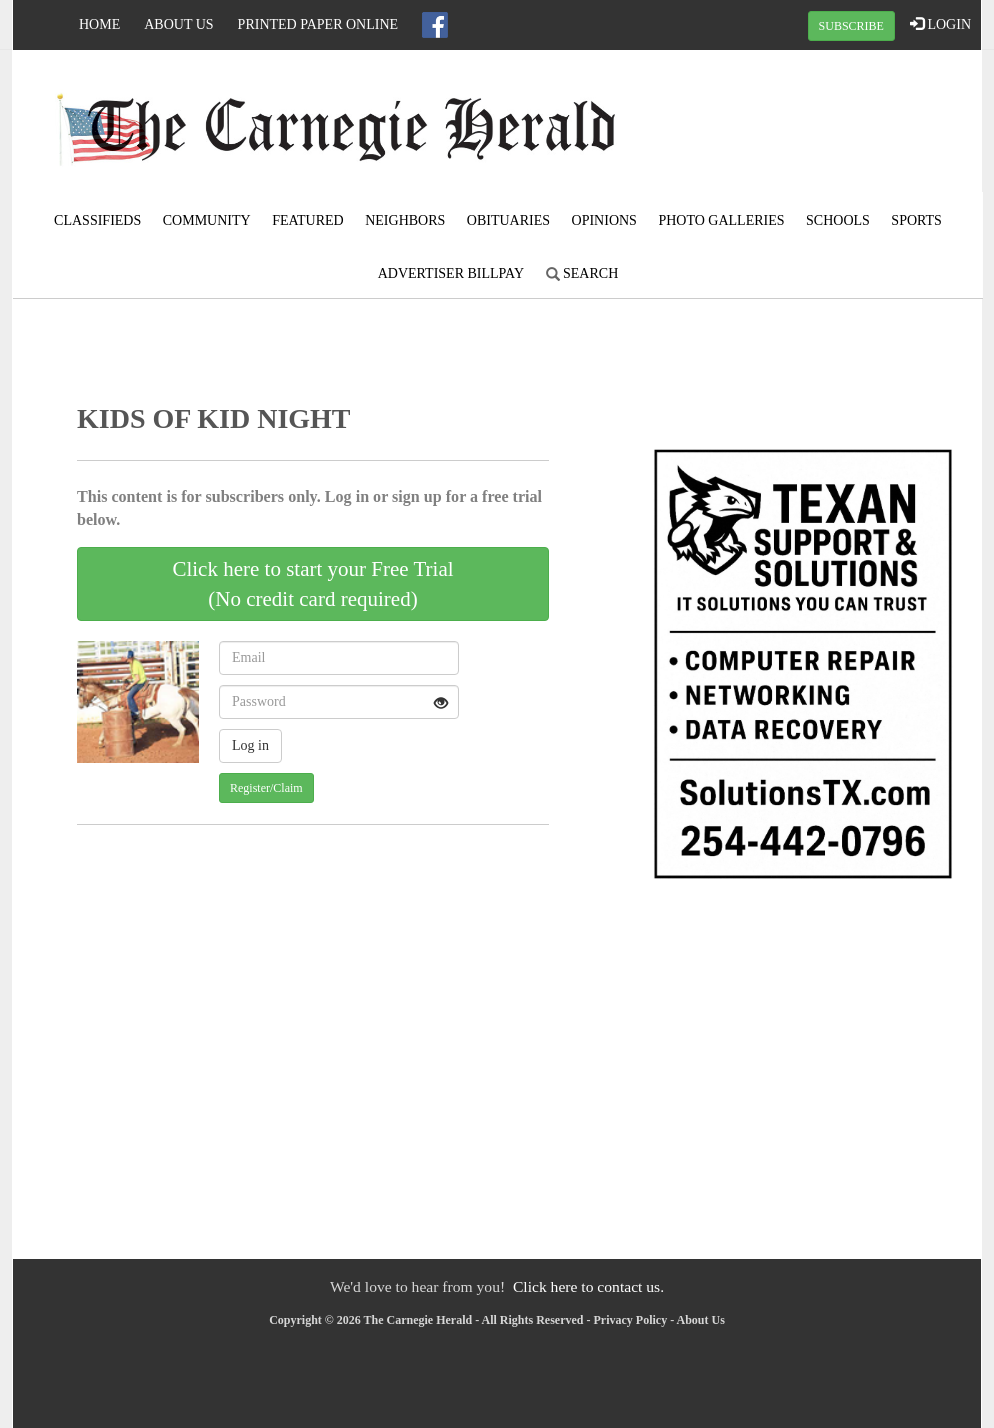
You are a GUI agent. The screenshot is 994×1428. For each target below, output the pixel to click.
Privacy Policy (631, 1320)
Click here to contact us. (588, 1286)
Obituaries (508, 220)
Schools (838, 220)
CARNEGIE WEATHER (819, 125)
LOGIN (940, 24)
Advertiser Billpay (451, 273)
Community (207, 220)
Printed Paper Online (318, 24)
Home (99, 24)
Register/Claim (266, 788)
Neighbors (405, 220)
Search (582, 273)
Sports (916, 220)
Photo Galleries (721, 220)
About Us (178, 24)
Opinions (604, 220)
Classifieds (97, 220)
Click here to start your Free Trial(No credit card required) (312, 584)
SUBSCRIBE (851, 26)
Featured (308, 220)
